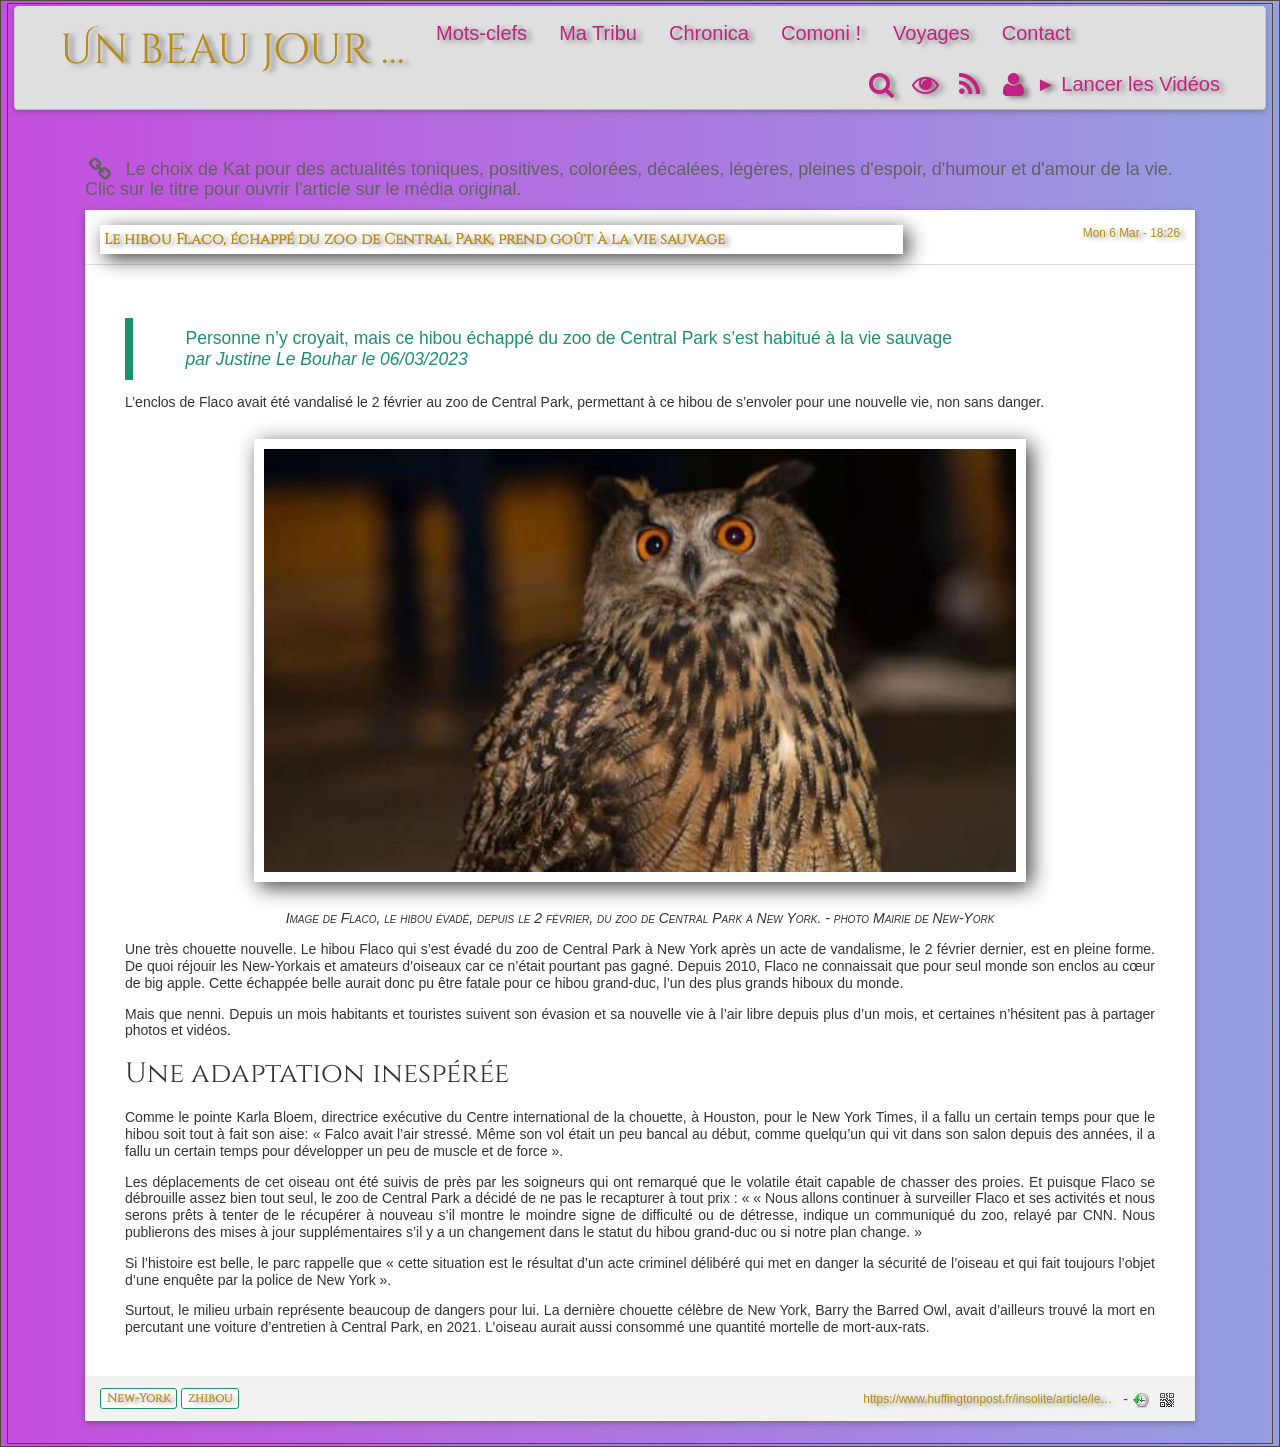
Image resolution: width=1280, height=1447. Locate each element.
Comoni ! (821, 33)
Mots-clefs (481, 33)
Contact (1036, 33)
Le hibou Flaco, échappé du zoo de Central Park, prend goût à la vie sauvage (414, 239)
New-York (138, 1398)
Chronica (709, 33)
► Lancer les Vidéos (1128, 84)
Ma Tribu (598, 33)
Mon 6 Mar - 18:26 (1131, 233)
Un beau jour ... (232, 39)
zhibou (210, 1398)
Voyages (931, 33)
